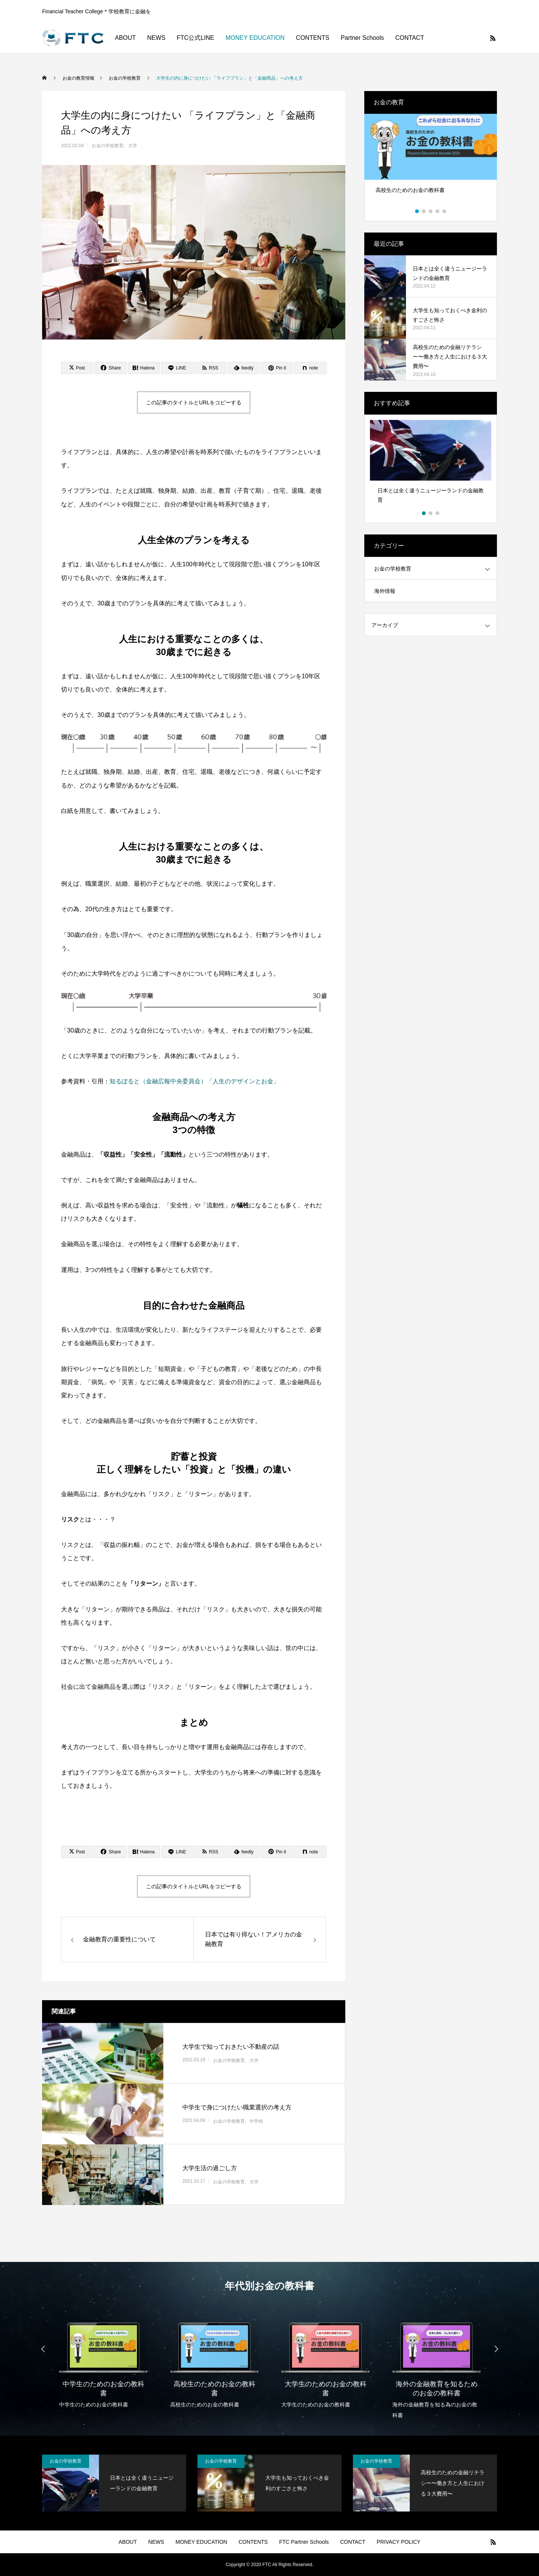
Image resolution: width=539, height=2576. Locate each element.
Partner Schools (362, 38)
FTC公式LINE (195, 38)
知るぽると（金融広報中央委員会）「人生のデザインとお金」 (194, 1081)
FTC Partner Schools (304, 2542)
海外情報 (384, 591)
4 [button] (438, 211)
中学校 (256, 2121)
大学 (132, 145)
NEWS (156, 38)
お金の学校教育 (108, 145)
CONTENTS (312, 38)
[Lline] (177, 368)
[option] (430, 161)
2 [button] (424, 211)
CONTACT (409, 38)
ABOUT (125, 38)
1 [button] (417, 211)
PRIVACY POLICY (398, 2542)
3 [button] (431, 211)
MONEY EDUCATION (255, 38)
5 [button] (444, 211)
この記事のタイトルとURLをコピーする (193, 402)
